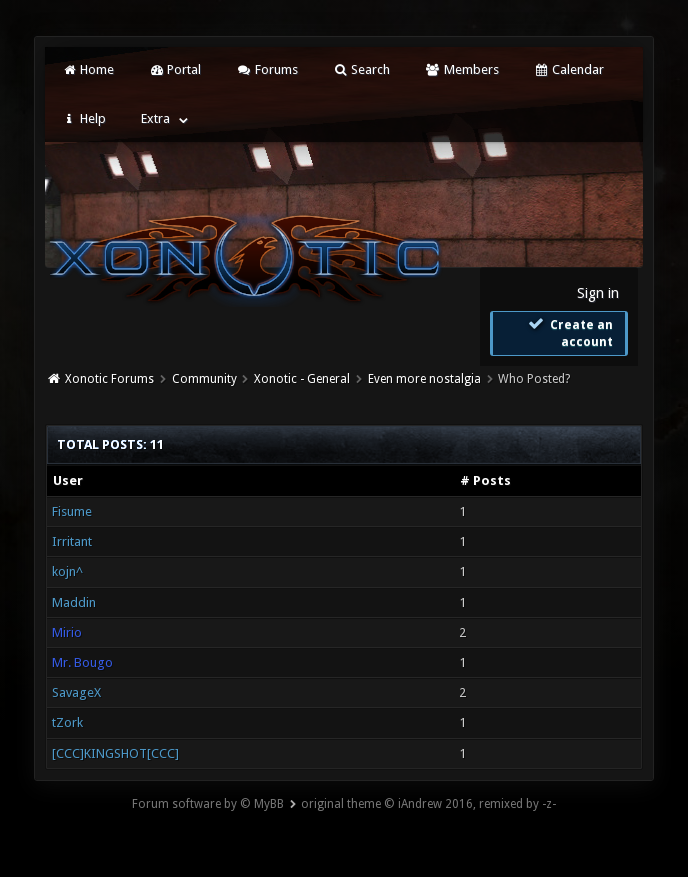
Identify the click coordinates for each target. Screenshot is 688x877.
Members (461, 69)
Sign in (598, 293)
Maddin (74, 602)
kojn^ (67, 571)
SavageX (76, 692)
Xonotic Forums (109, 379)
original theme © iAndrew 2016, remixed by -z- (428, 804)
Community (204, 379)
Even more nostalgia (424, 379)
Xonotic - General (302, 379)
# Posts (485, 480)
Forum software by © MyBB (208, 804)
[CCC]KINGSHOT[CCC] (115, 753)
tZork (67, 722)
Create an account (569, 332)
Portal (175, 69)
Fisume (72, 511)
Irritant (72, 541)
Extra (155, 118)
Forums (266, 69)
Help (83, 118)
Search (361, 69)
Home (87, 69)
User (68, 480)
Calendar (569, 69)
